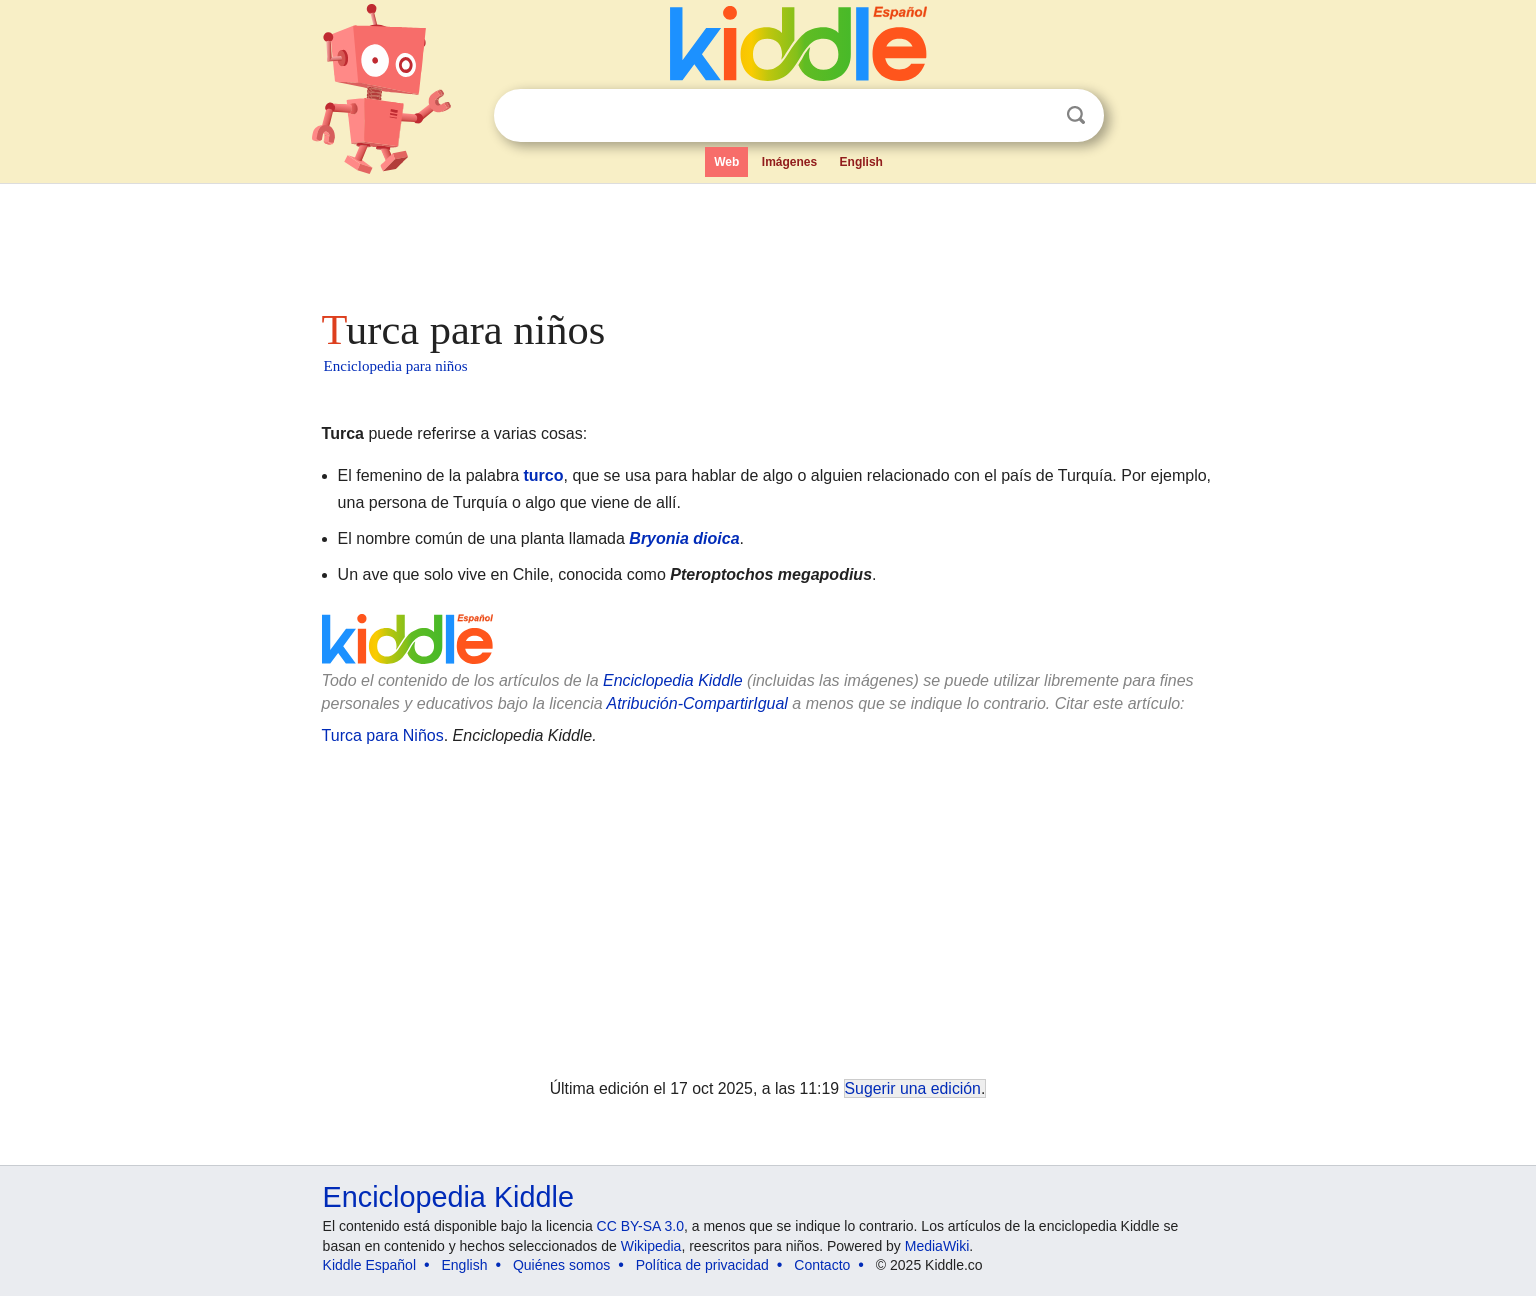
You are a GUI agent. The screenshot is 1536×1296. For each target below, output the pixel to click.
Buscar (1076, 115)
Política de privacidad (702, 1265)
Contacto (822, 1265)
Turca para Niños (383, 735)
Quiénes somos (561, 1265)
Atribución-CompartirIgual (697, 703)
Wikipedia (651, 1246)
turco (544, 475)
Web (726, 162)
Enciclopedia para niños (396, 366)
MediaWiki (937, 1246)
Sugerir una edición (913, 1088)
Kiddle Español (369, 1265)
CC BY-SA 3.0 (640, 1226)
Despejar (1035, 116)
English (861, 162)
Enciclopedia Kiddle (673, 680)
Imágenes (789, 162)
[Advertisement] (767, 240)
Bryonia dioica (684, 538)
